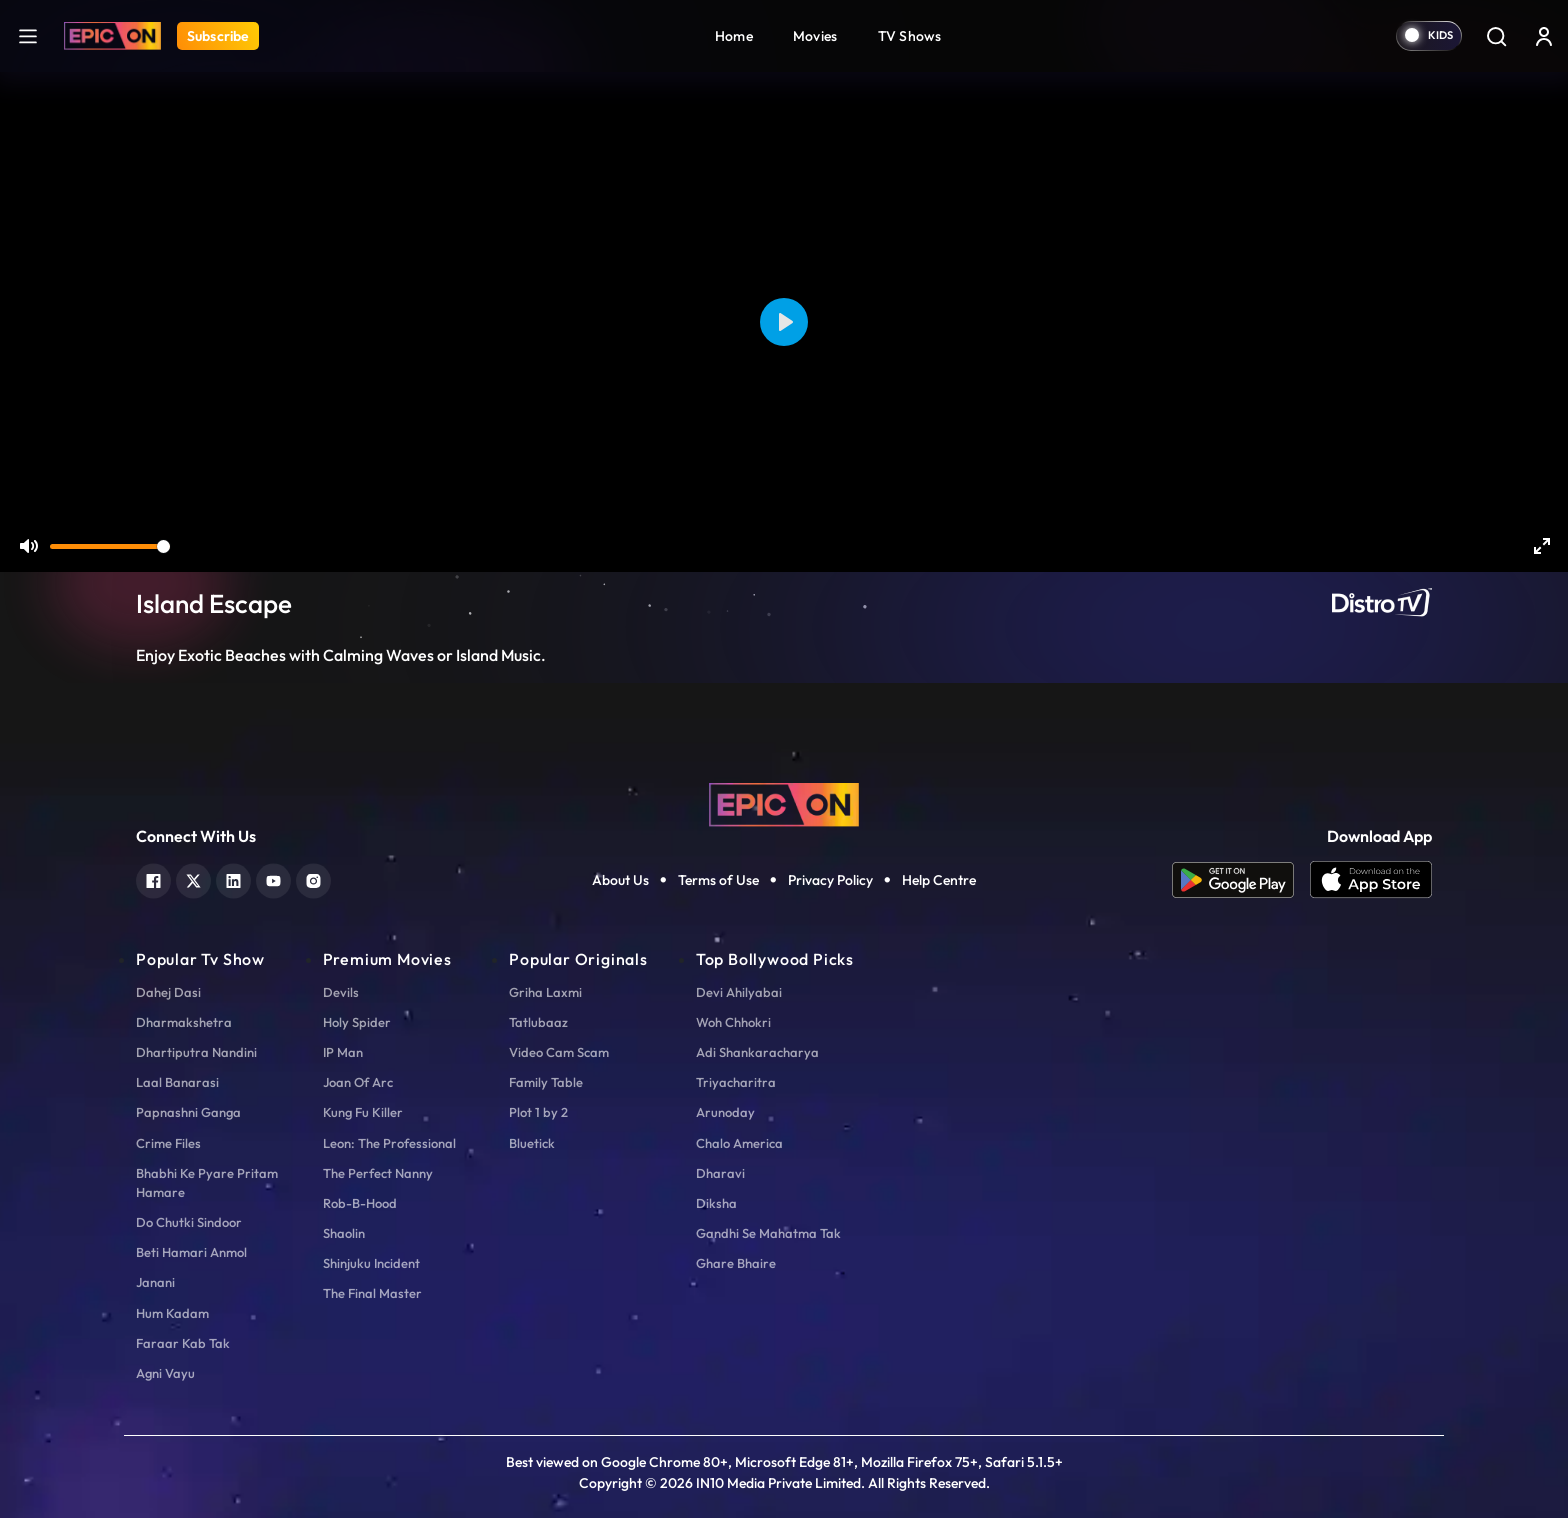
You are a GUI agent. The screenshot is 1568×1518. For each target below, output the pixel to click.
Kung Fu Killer (363, 1112)
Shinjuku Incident (371, 1263)
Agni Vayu (165, 1373)
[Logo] (112, 36)
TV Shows (910, 36)
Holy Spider (357, 1022)
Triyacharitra (736, 1082)
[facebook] (153, 878)
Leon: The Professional (389, 1143)
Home (734, 36)
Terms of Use (718, 880)
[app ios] (1371, 880)
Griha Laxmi (545, 992)
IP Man (343, 1052)
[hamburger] (28, 35)
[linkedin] (233, 878)
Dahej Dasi (168, 992)
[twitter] (193, 878)
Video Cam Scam (559, 1052)
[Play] (784, 322)
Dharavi (720, 1173)
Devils (341, 992)
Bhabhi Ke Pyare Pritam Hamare (207, 1182)
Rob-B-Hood (360, 1203)
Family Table (546, 1082)
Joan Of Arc (358, 1082)
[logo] (784, 803)
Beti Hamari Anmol (191, 1252)
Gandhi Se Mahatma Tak (768, 1233)
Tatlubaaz (538, 1022)
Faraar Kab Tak (183, 1343)
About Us (620, 880)
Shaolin (344, 1233)
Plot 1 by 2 (538, 1112)
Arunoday (725, 1112)
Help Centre (939, 880)
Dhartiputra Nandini (196, 1052)
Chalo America (739, 1143)
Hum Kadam (172, 1313)
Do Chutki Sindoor (189, 1222)
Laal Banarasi (177, 1082)
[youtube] (273, 878)
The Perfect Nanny (378, 1173)
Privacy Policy (830, 880)
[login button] (1544, 36)
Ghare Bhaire (736, 1263)
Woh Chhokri (733, 1022)
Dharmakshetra (184, 1022)
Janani (155, 1282)
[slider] (110, 546)
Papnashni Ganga (188, 1112)
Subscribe (218, 36)
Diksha (716, 1203)
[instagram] (313, 878)
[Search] (1496, 36)
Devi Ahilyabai (739, 992)
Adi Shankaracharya (757, 1052)
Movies (815, 36)
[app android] (1241, 880)
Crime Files (168, 1143)
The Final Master (372, 1293)
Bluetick (532, 1143)
